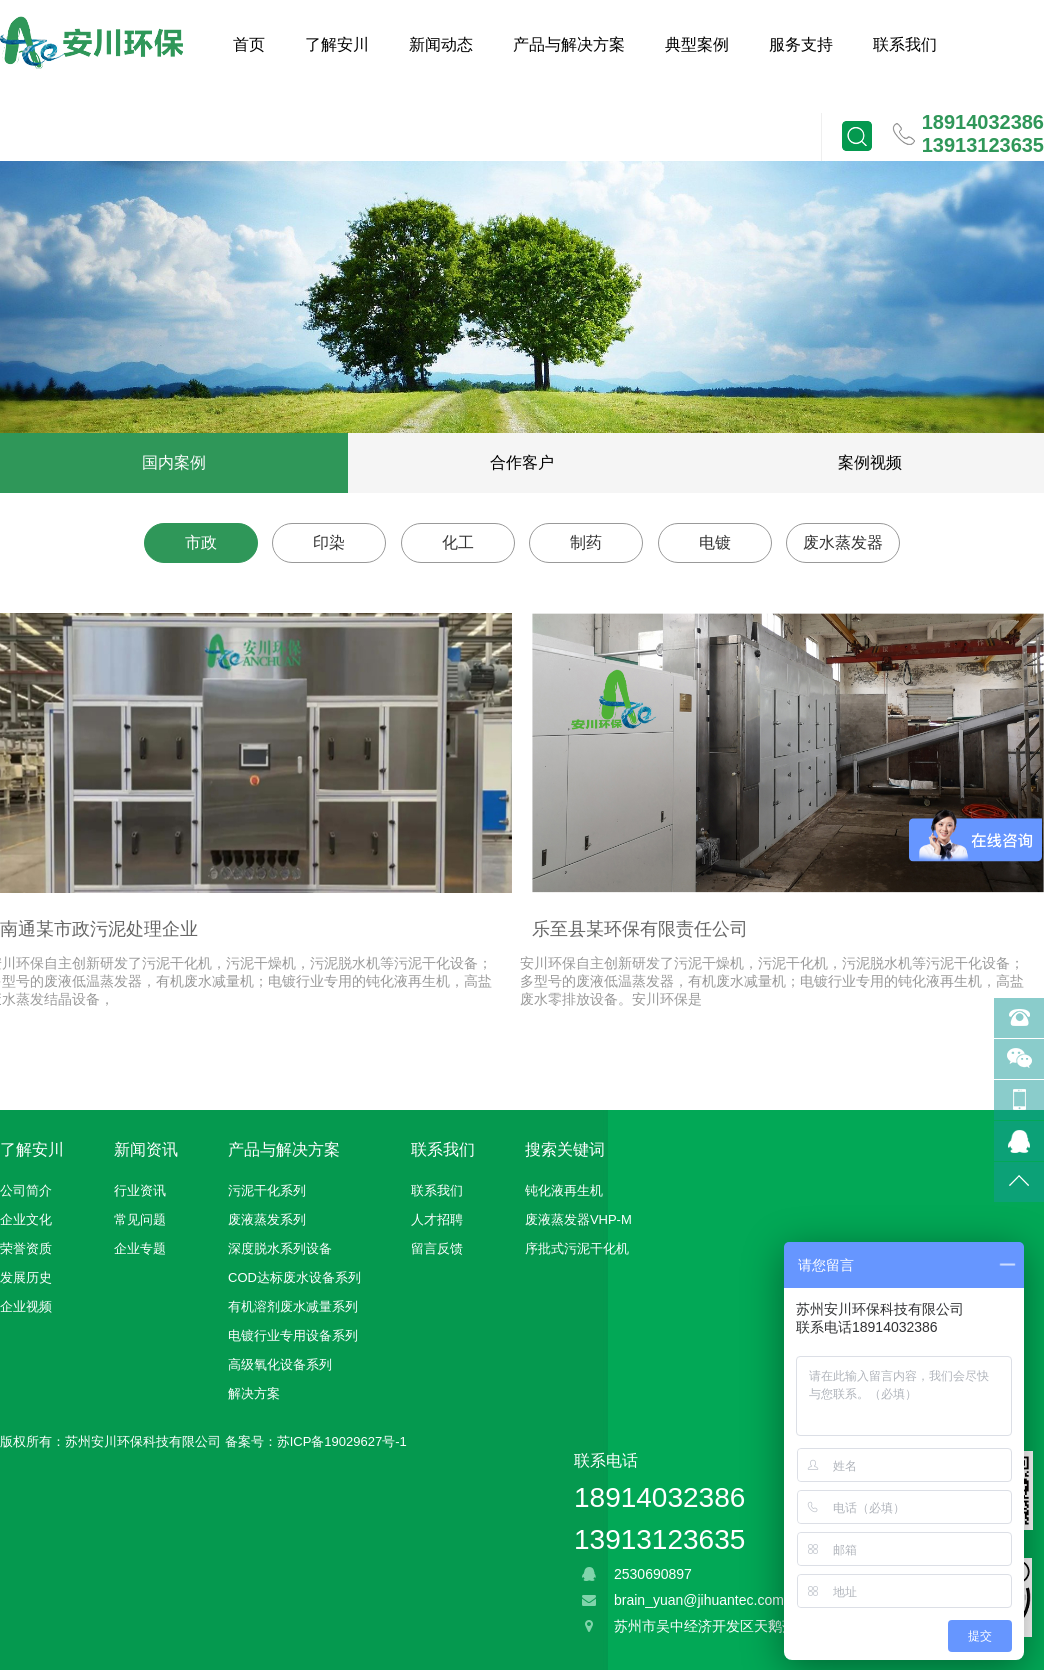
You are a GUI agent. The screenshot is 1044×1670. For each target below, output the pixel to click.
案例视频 (870, 462)
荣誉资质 (26, 1248)
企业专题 (140, 1248)
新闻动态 (441, 44)
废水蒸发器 (843, 542)
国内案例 (174, 462)
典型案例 (697, 44)
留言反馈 (437, 1248)
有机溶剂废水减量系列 (293, 1306)
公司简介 (26, 1190)
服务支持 (801, 44)
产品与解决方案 (569, 44)
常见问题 (140, 1219)
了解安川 (337, 44)
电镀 (715, 542)
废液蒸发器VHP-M (578, 1219)
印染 (329, 542)
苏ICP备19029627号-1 (342, 1441)
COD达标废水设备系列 (294, 1277)
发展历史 (26, 1277)
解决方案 (254, 1393)
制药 (586, 542)
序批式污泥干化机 (577, 1248)
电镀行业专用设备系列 (293, 1335)
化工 (458, 542)
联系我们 (905, 44)
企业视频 (26, 1306)
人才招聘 (437, 1219)
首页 (249, 44)
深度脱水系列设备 (280, 1248)
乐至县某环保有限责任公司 (640, 929)
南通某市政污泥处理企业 (99, 929)
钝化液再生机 (564, 1190)
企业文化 (26, 1219)
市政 (201, 542)
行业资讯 (140, 1190)
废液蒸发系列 (267, 1219)
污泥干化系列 (267, 1190)
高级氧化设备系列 (280, 1364)
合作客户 (522, 462)
